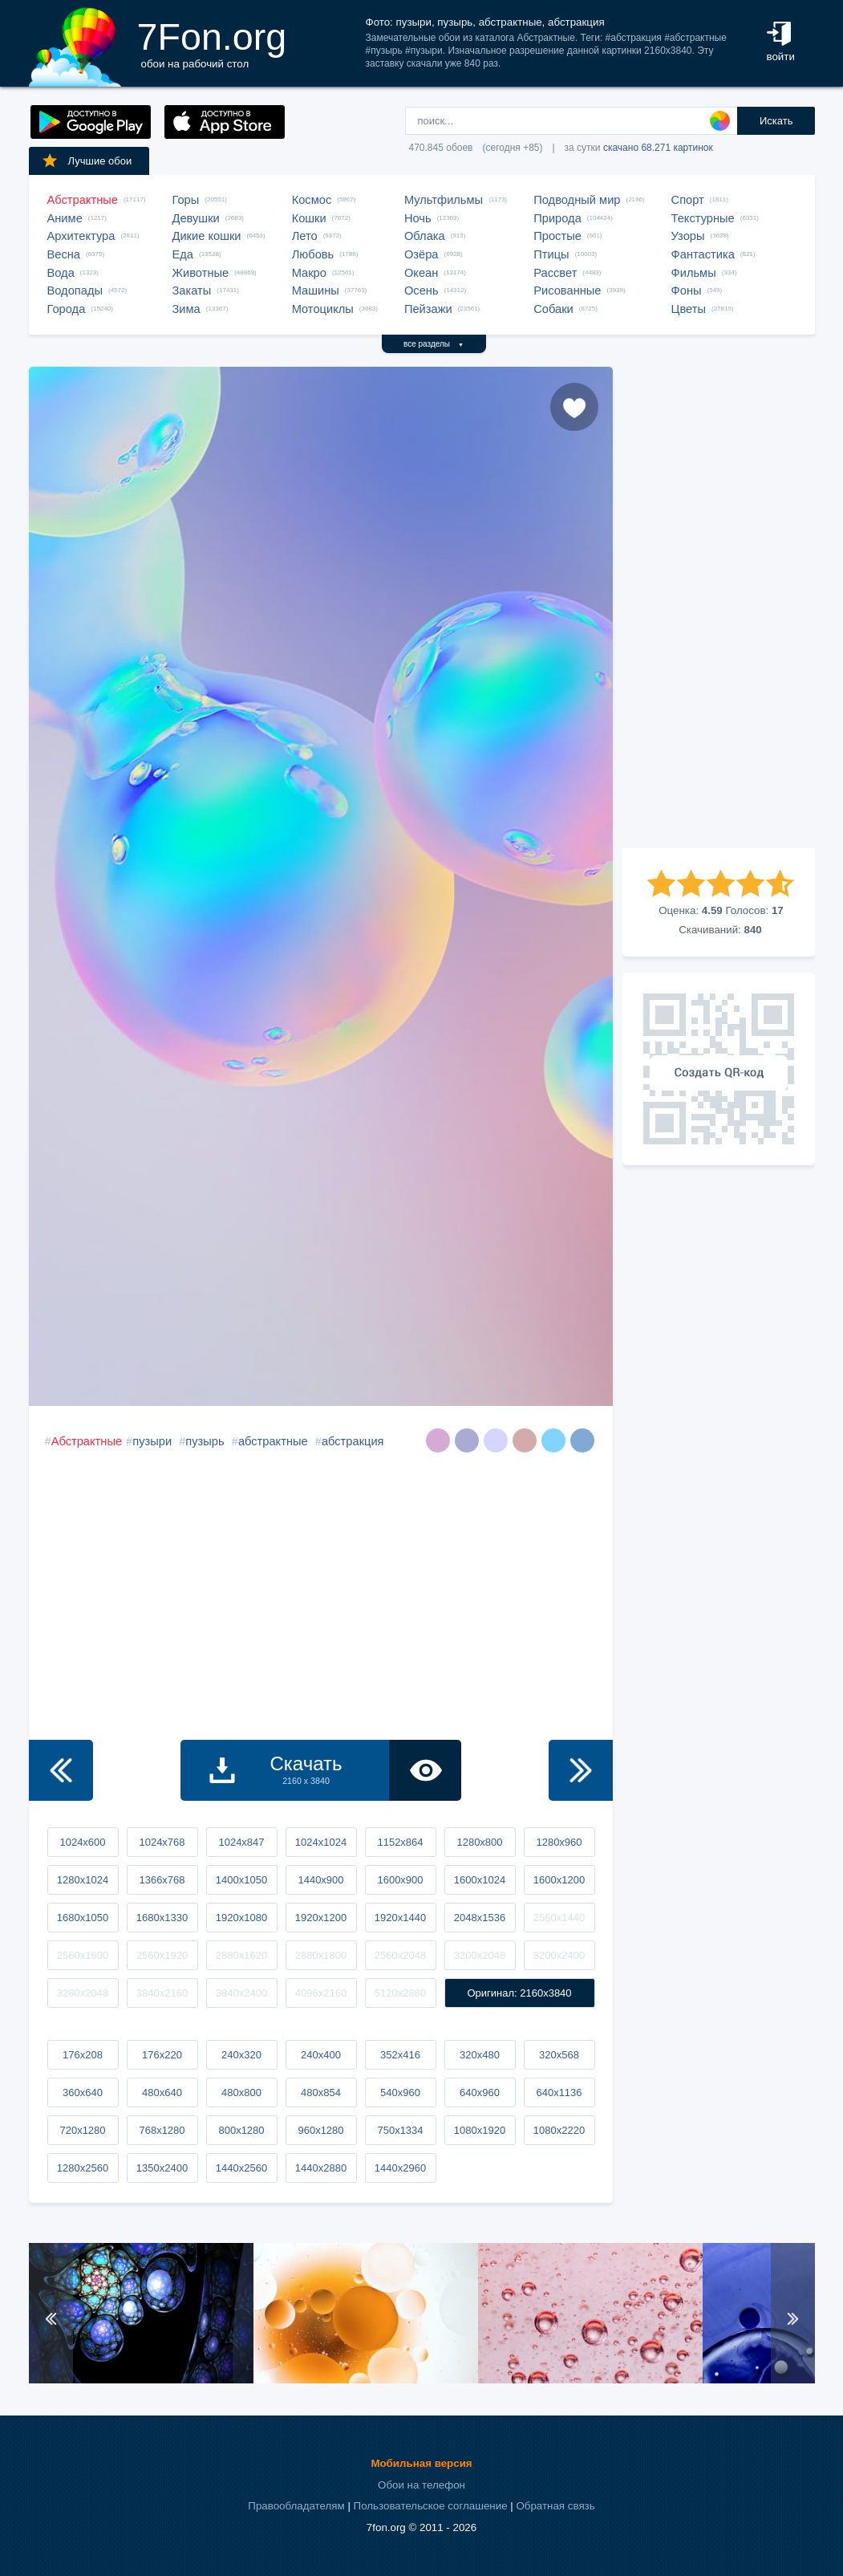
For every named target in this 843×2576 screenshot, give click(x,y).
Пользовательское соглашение (431, 2506)
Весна (64, 254)
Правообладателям (296, 2506)
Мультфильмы (443, 199)
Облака (424, 236)
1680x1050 (82, 1918)
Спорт (687, 199)
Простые (557, 236)
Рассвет (555, 272)
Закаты (192, 290)
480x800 (241, 2092)
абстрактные (273, 1441)
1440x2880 (321, 2168)
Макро (309, 272)
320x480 (480, 2055)
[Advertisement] (718, 607)
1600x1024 (479, 1880)
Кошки (309, 218)
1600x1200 (559, 1880)
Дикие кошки (206, 236)
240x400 (321, 2055)
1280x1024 (82, 1880)
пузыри (152, 1441)
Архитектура (81, 236)
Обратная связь (555, 2506)
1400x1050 (241, 1880)
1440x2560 (241, 2168)
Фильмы (693, 272)
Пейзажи (428, 309)
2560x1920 (162, 1955)
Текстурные (703, 218)
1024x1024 (321, 1842)
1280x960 (559, 1842)
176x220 (162, 2055)
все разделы (433, 343)
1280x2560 (82, 2168)
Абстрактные (82, 199)
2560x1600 (82, 1955)
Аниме (65, 218)
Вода (61, 272)
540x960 (400, 2092)
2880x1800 (321, 1955)
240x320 (241, 2055)
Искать (776, 121)
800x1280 (241, 2130)
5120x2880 (400, 1993)
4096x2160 (321, 1993)
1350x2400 (162, 2168)
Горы (186, 199)
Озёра (421, 254)
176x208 (83, 2055)
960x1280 (320, 2130)
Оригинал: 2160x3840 (519, 1993)
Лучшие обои (86, 160)
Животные (200, 272)
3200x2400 (559, 1955)
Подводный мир (576, 199)
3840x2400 (241, 1993)
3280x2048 (82, 1993)
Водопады (75, 290)
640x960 (480, 2092)
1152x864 (400, 1842)
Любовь (313, 254)
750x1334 (400, 2130)
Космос (312, 199)
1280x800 (479, 1842)
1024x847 (241, 1842)
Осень (421, 290)
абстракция (353, 1441)
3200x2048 (479, 1955)
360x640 (83, 2092)
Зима (186, 309)
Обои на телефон (421, 2485)
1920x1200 (321, 1918)
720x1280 (82, 2130)
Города (66, 309)
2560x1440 (559, 1918)
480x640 (162, 2092)
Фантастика (703, 254)
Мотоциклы (323, 309)
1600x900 (400, 1880)
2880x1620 (241, 1955)
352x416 (400, 2055)
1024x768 (161, 1842)
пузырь (204, 1441)
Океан (421, 272)
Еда (182, 254)
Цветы (688, 309)
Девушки (196, 218)
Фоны (686, 290)
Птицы (551, 254)
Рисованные (567, 290)
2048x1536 (479, 1918)
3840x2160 (162, 1993)
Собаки (553, 309)
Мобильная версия (421, 2463)
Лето (305, 236)
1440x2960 (400, 2168)
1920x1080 (241, 1918)
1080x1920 (479, 2130)
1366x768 (161, 1880)
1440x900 (320, 1880)
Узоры (688, 236)
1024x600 (82, 1842)
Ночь (418, 218)
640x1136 (559, 2092)
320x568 (559, 2055)
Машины (315, 290)
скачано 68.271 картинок (658, 147)
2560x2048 (400, 1955)
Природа (557, 218)
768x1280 (161, 2130)
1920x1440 (400, 1918)
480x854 (321, 2092)
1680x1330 (162, 1918)
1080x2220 (559, 2130)
